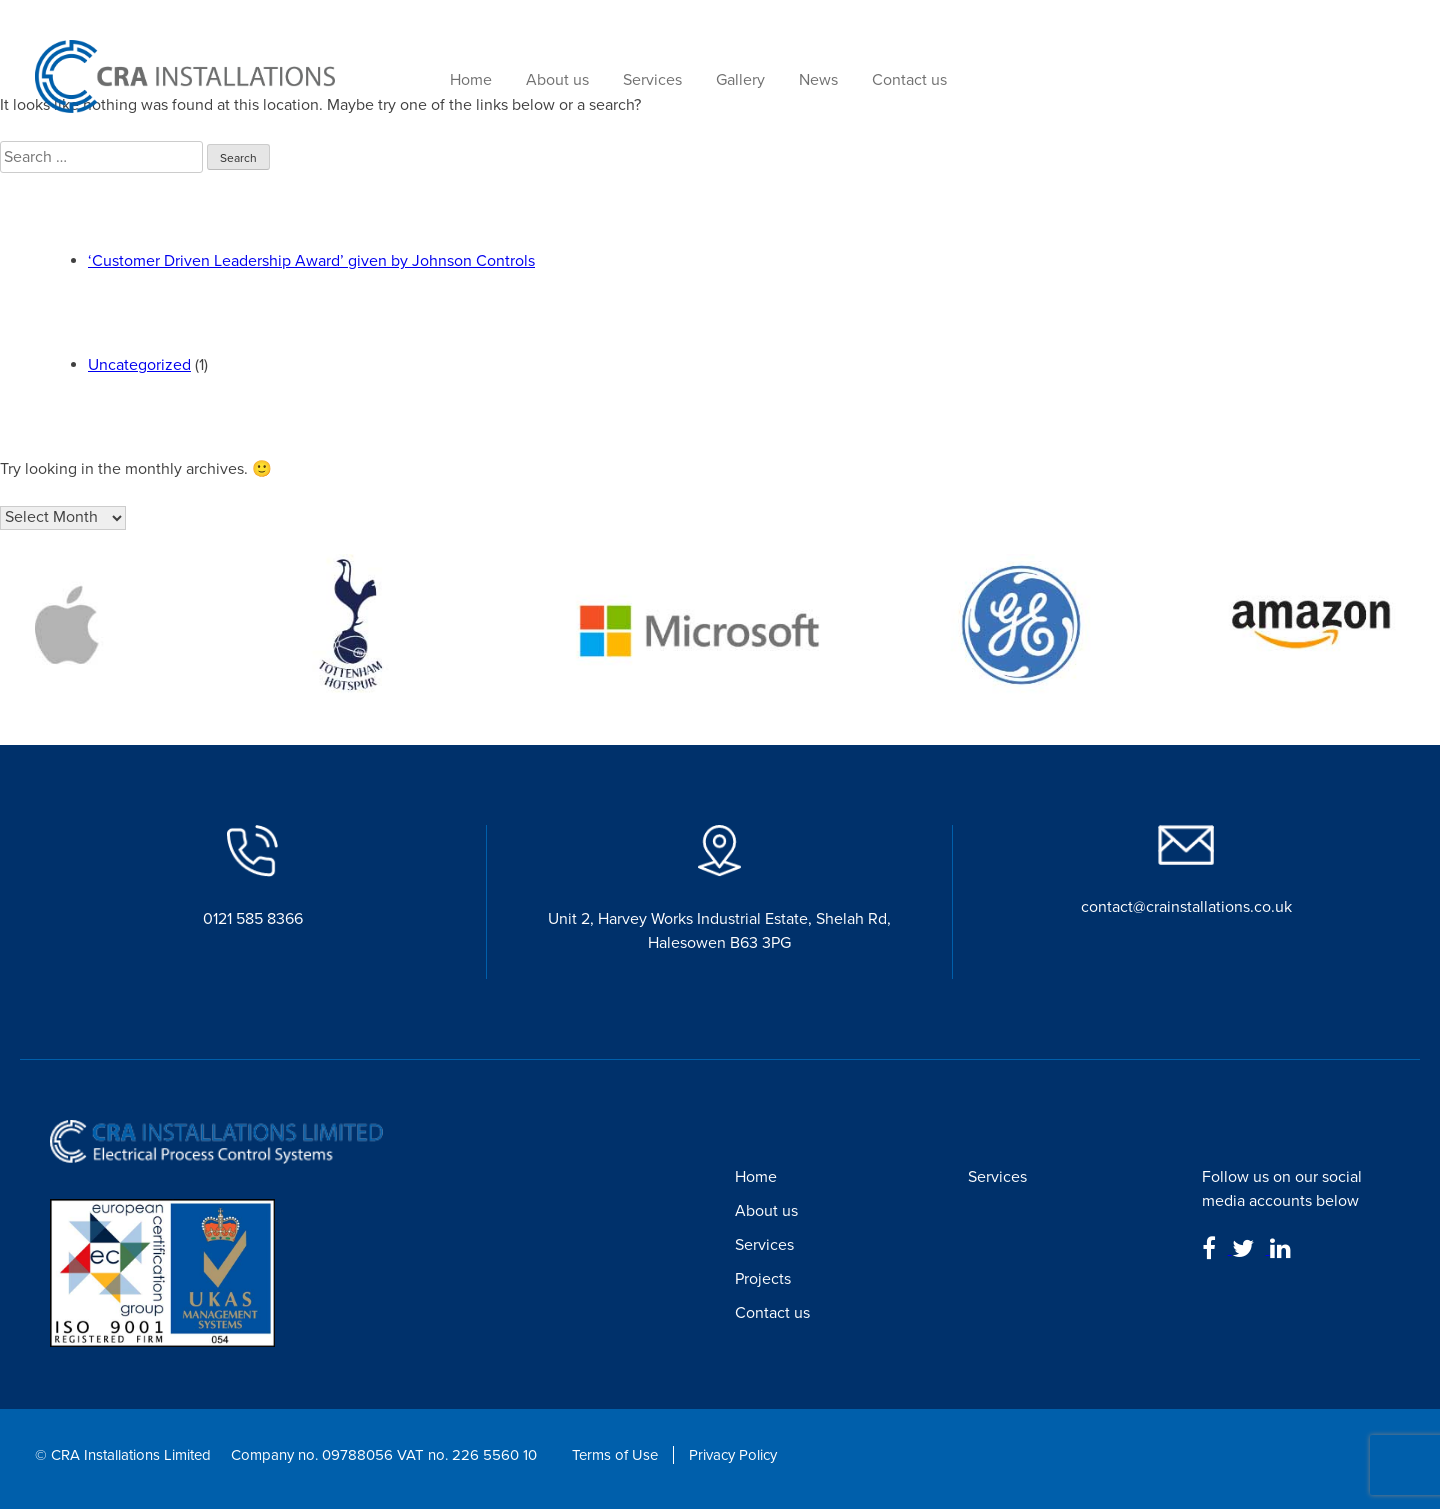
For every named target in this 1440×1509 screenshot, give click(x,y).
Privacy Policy (733, 1455)
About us (557, 80)
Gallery (740, 80)
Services (652, 80)
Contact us (909, 80)
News (818, 80)
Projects (763, 1279)
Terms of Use (615, 1455)
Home (471, 80)
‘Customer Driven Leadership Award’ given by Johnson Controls (311, 261)
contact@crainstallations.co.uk (1186, 907)
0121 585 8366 (253, 919)
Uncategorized (139, 365)
